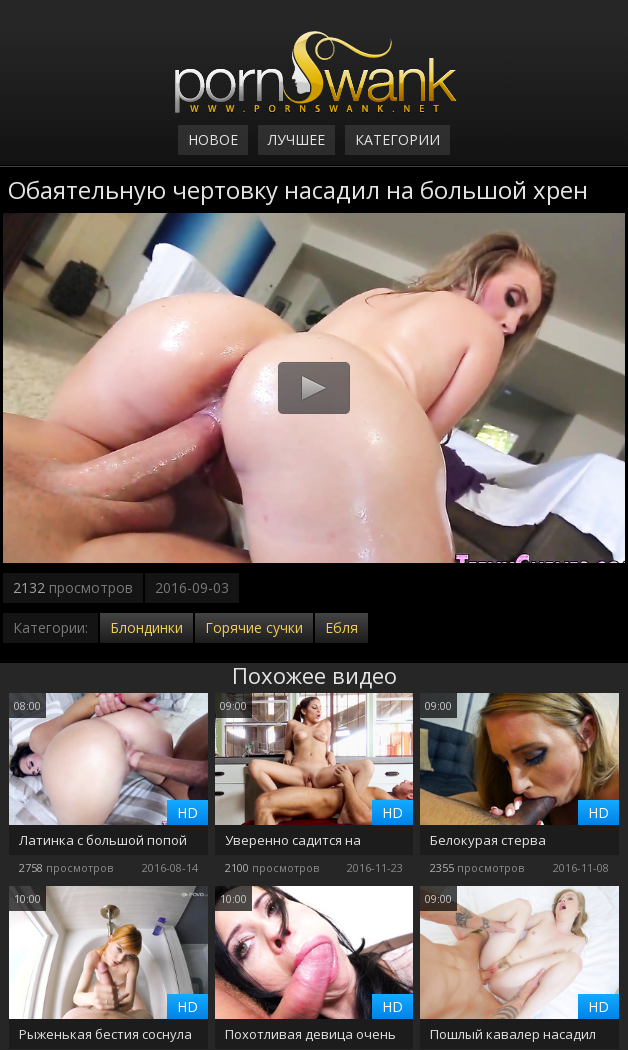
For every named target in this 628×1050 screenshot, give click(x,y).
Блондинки (146, 627)
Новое (213, 139)
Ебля (341, 627)
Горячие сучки (254, 627)
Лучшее (296, 139)
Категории (397, 139)
